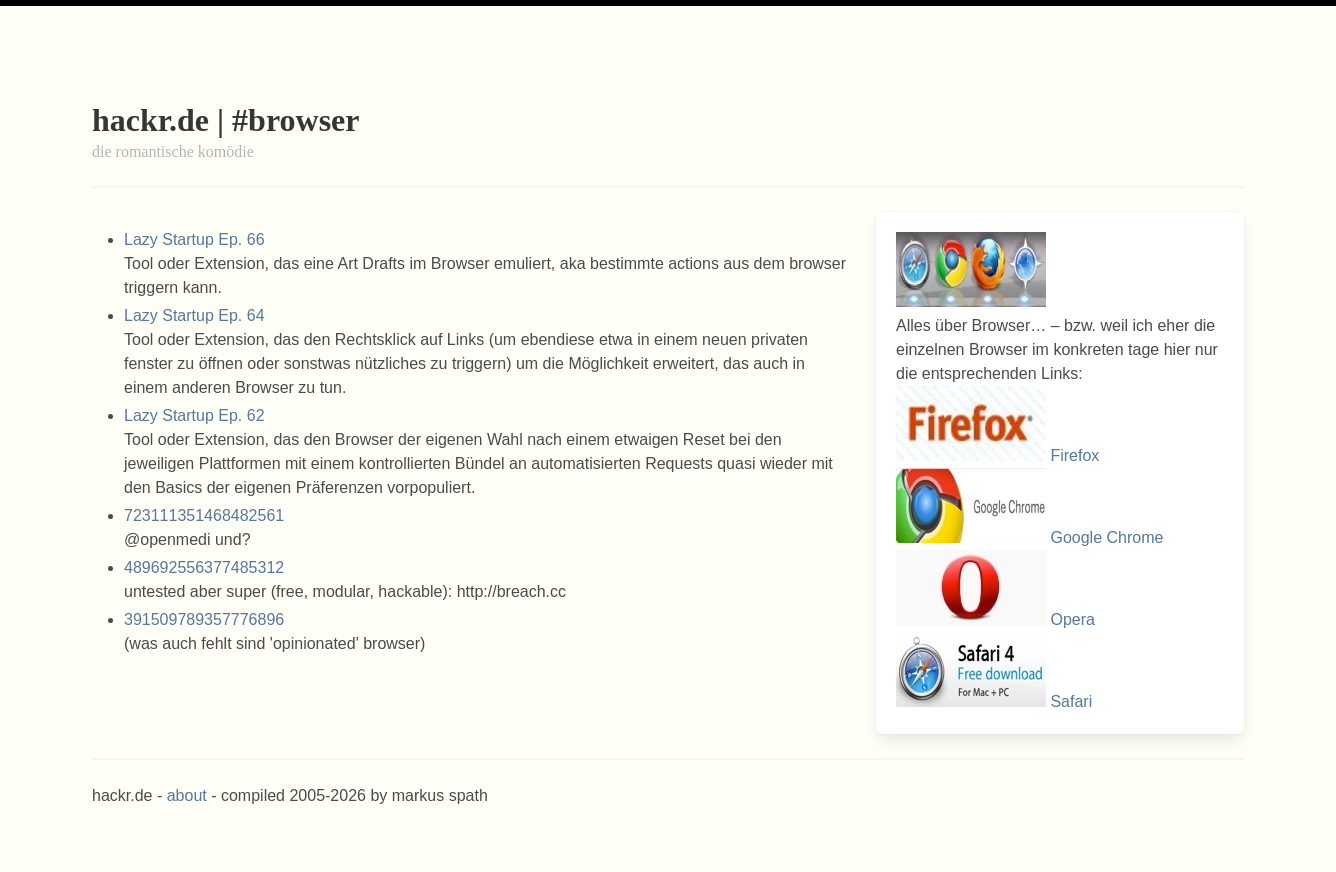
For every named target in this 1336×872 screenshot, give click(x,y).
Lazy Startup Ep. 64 (194, 315)
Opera (1072, 619)
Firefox (1074, 455)
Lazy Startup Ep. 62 (194, 415)
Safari (1071, 701)
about (187, 795)
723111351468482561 (204, 515)
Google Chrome (1106, 537)
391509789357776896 (204, 619)
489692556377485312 (204, 567)
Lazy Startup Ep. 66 (194, 239)
